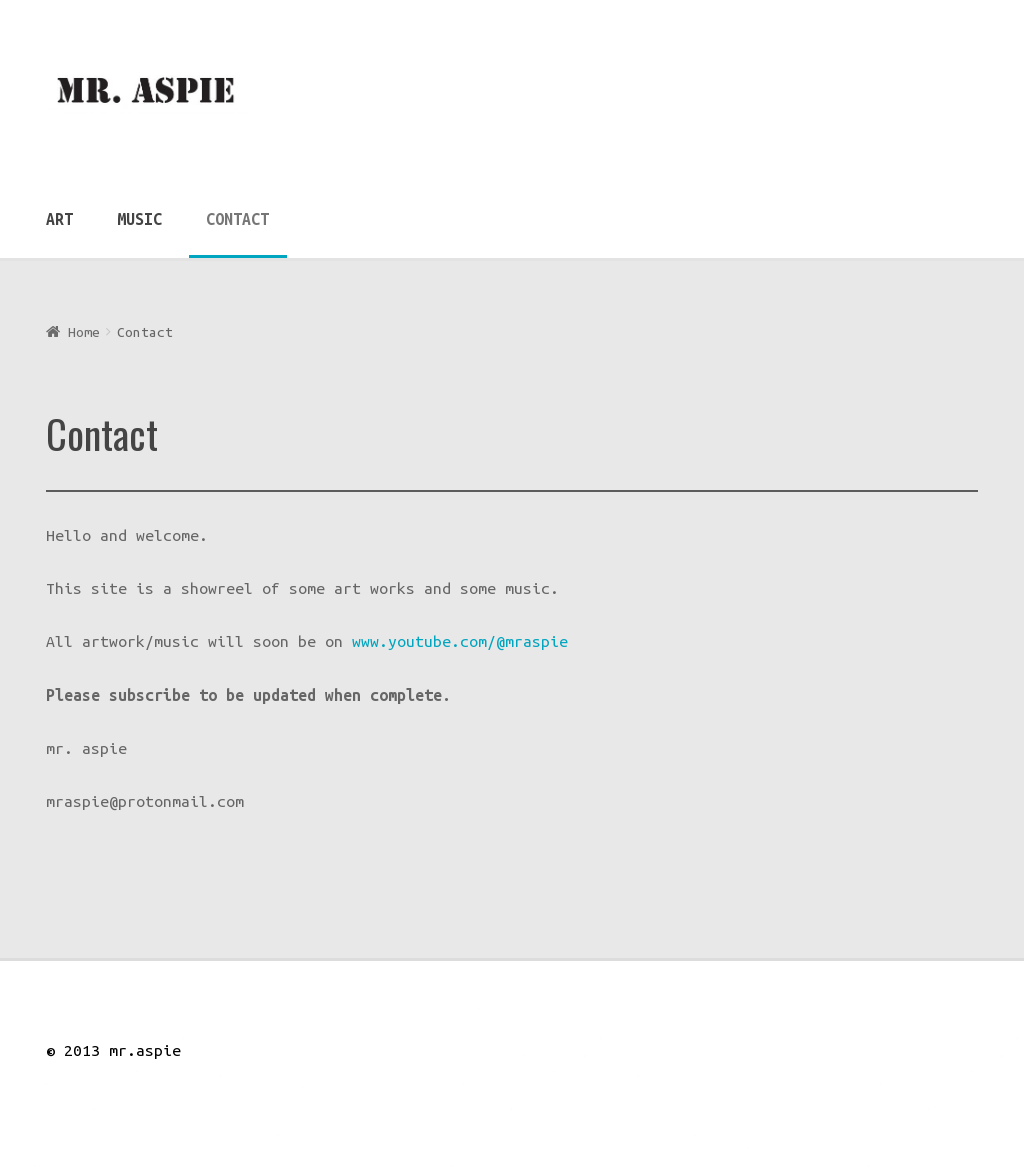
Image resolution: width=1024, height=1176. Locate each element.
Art (59, 219)
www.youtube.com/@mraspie (460, 641)
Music (139, 219)
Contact (237, 219)
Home (84, 332)
